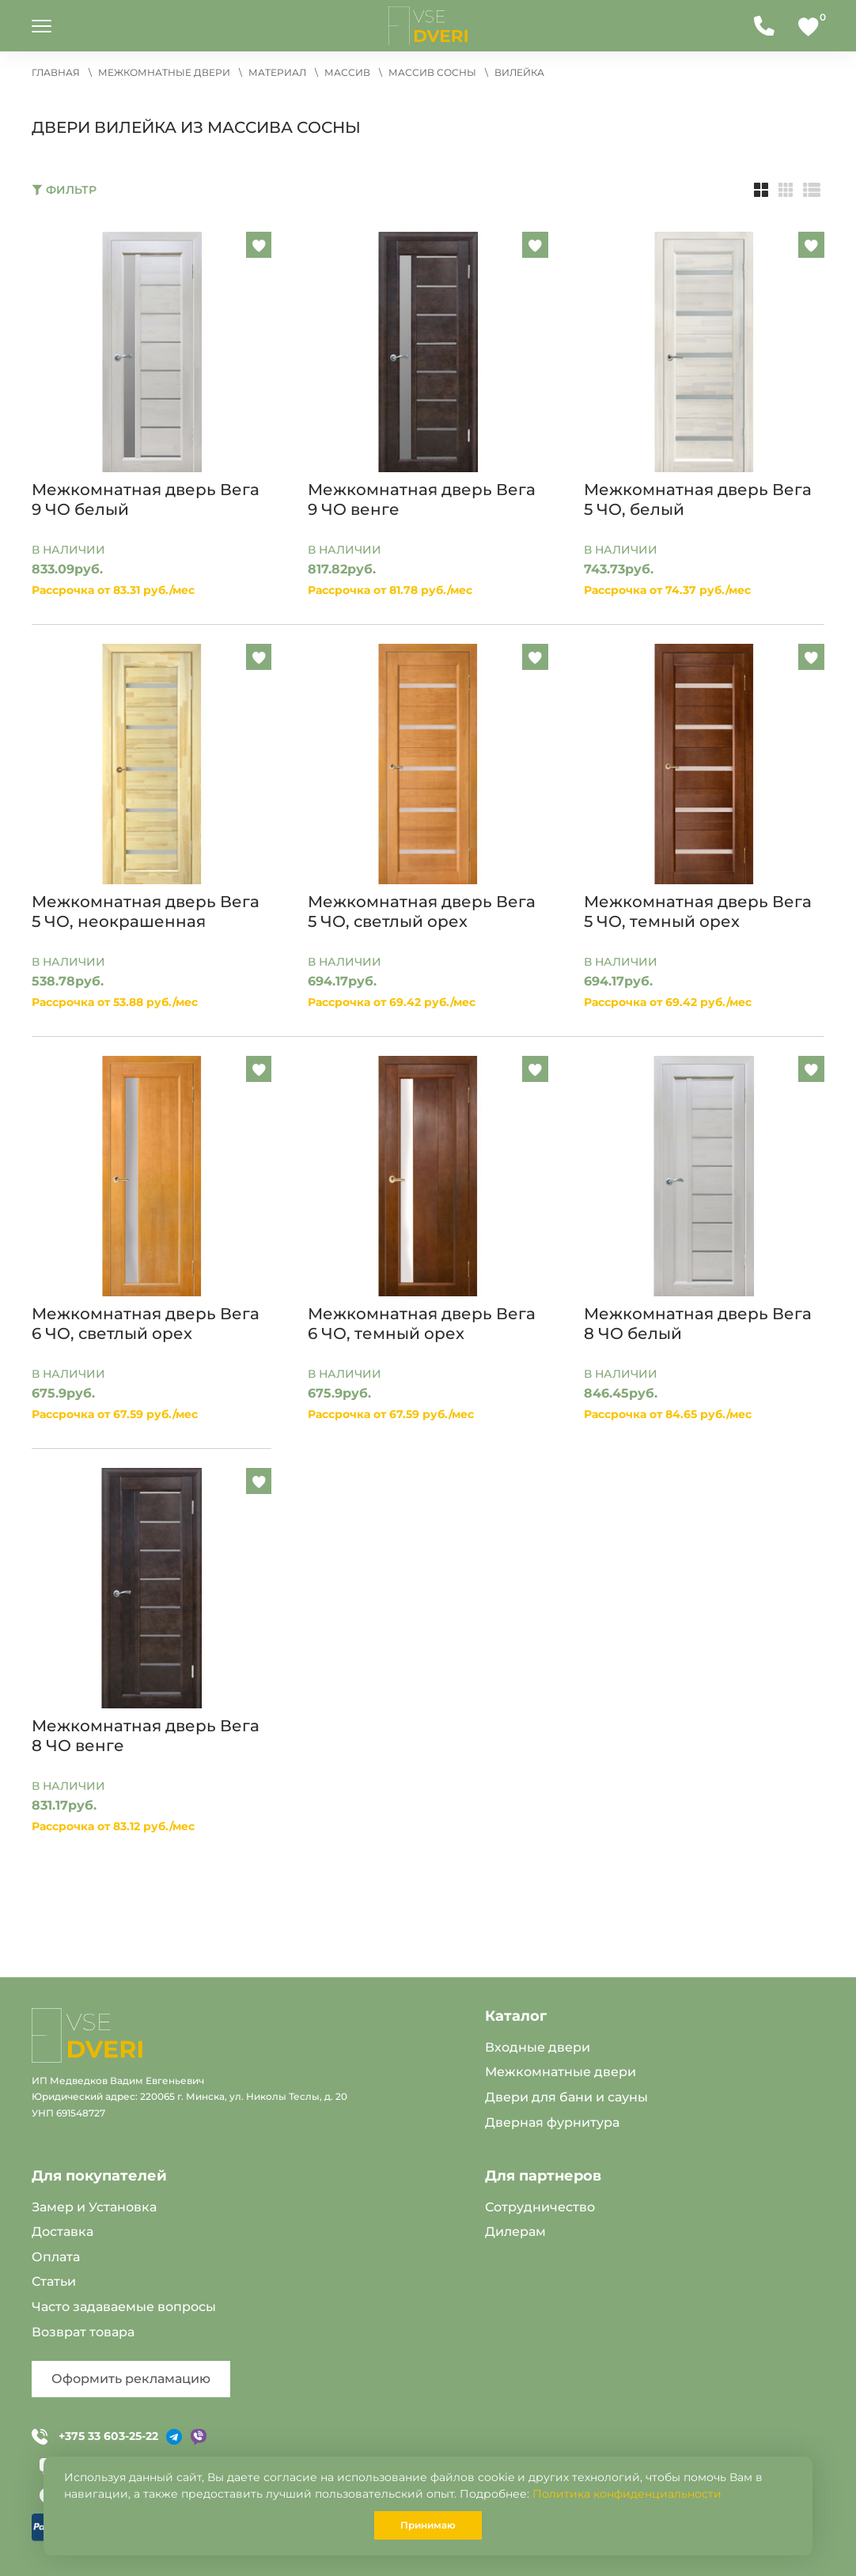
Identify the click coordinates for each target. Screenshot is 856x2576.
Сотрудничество (540, 2207)
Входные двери (537, 2047)
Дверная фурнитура (552, 2122)
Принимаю (428, 2525)
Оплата (56, 2256)
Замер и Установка (94, 2207)
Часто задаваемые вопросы (124, 2306)
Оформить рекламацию (130, 2378)
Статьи (54, 2281)
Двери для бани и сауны (566, 2097)
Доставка (62, 2231)
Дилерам (515, 2231)
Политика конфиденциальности (627, 2494)
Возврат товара (83, 2332)
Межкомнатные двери (560, 2071)
